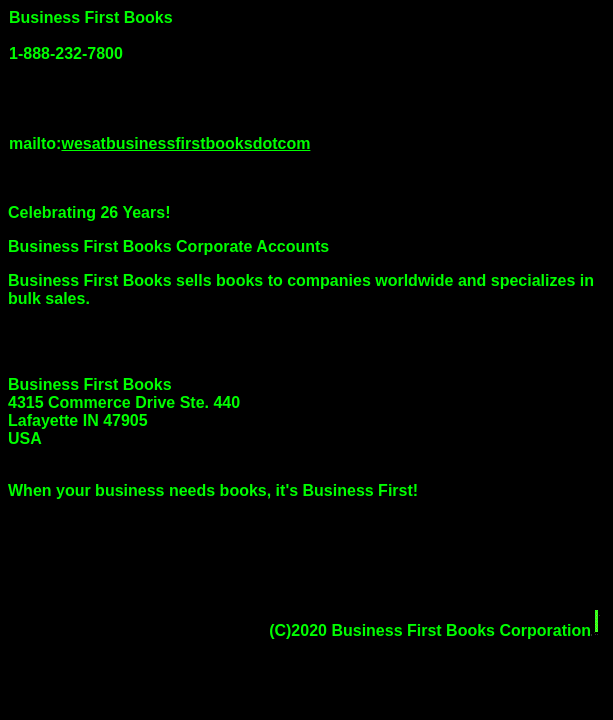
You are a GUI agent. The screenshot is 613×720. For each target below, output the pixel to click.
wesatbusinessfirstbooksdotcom (185, 143)
